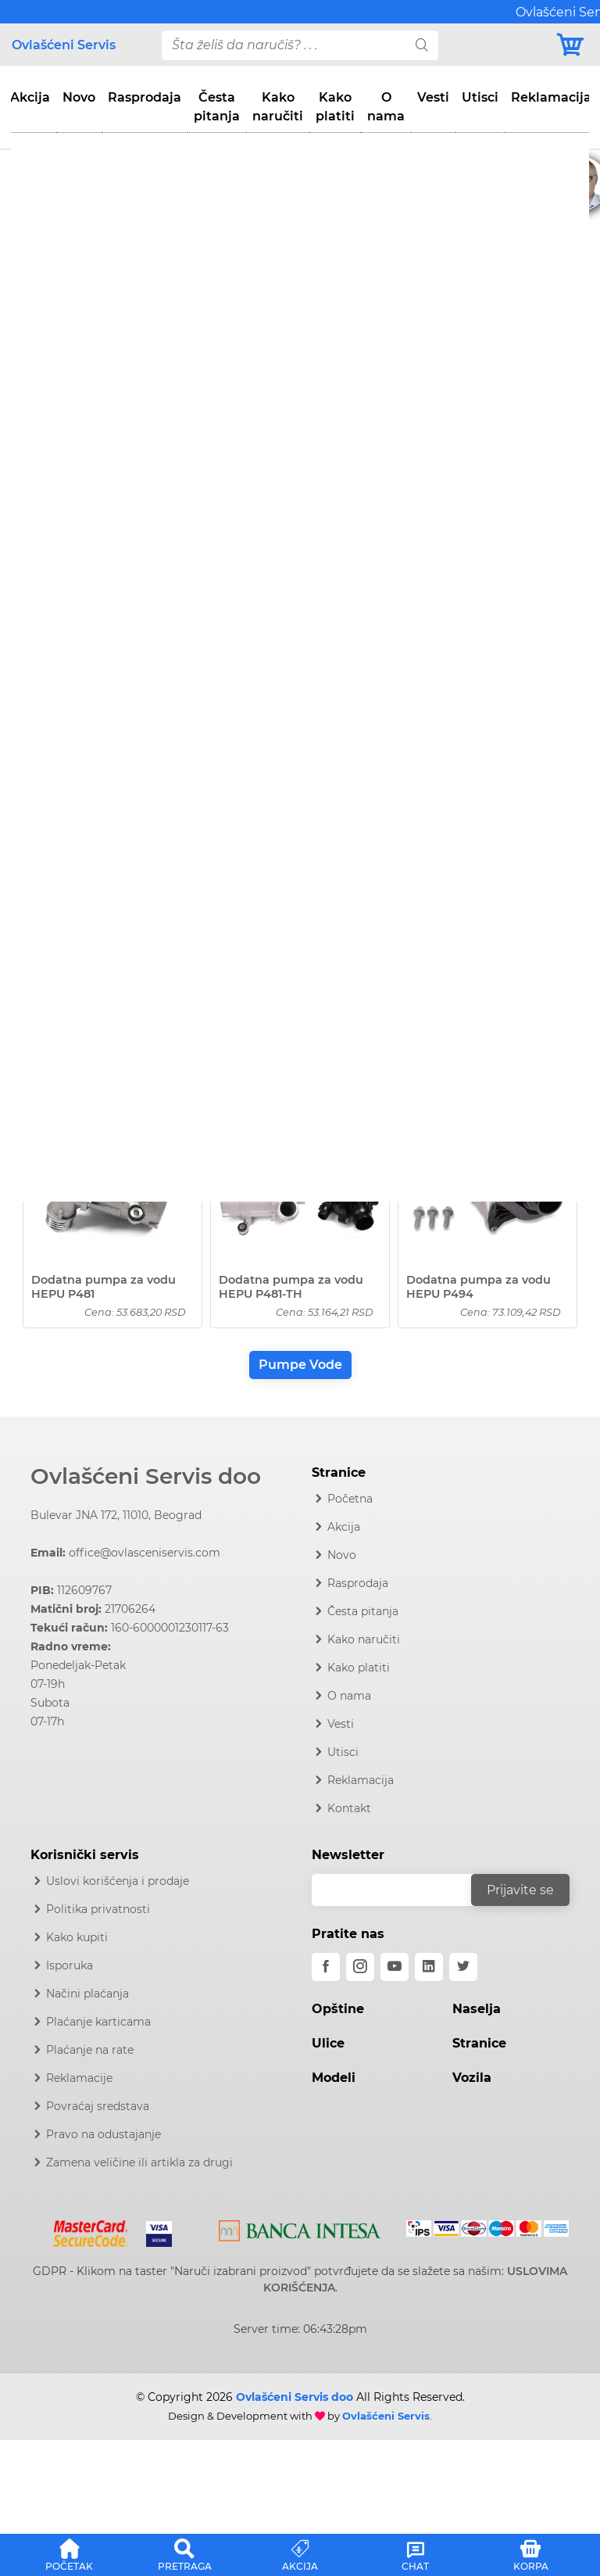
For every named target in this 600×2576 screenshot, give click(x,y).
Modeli (333, 2077)
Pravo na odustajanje (103, 2134)
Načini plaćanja (87, 1993)
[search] (421, 45)
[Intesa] (300, 2228)
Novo (78, 97)
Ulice (328, 2043)
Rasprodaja (144, 97)
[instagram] (360, 1967)
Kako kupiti (77, 1937)
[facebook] (326, 1967)
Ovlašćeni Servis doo (145, 1476)
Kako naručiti (277, 107)
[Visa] (153, 2231)
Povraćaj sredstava (97, 2106)
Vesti (433, 97)
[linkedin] (429, 1967)
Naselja (476, 2008)
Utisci (480, 97)
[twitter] (463, 1967)
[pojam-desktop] (284, 45)
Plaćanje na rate (90, 2049)
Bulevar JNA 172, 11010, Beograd (116, 1515)
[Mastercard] (92, 2231)
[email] (402, 1890)
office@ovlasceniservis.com (144, 1553)
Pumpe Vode (300, 1364)
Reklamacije (79, 2078)
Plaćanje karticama (98, 2021)
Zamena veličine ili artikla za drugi (139, 2162)
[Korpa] (571, 45)
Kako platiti (335, 107)
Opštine (338, 2008)
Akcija (30, 97)
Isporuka (69, 1965)
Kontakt (349, 1808)
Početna (350, 1498)
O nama (386, 107)
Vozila (471, 2077)
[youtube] (394, 1967)
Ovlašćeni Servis (64, 45)
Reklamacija (551, 97)
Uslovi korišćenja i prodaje (117, 1881)
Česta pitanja (217, 107)
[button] (69, 2552)
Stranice (479, 2043)
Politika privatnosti (98, 1909)
